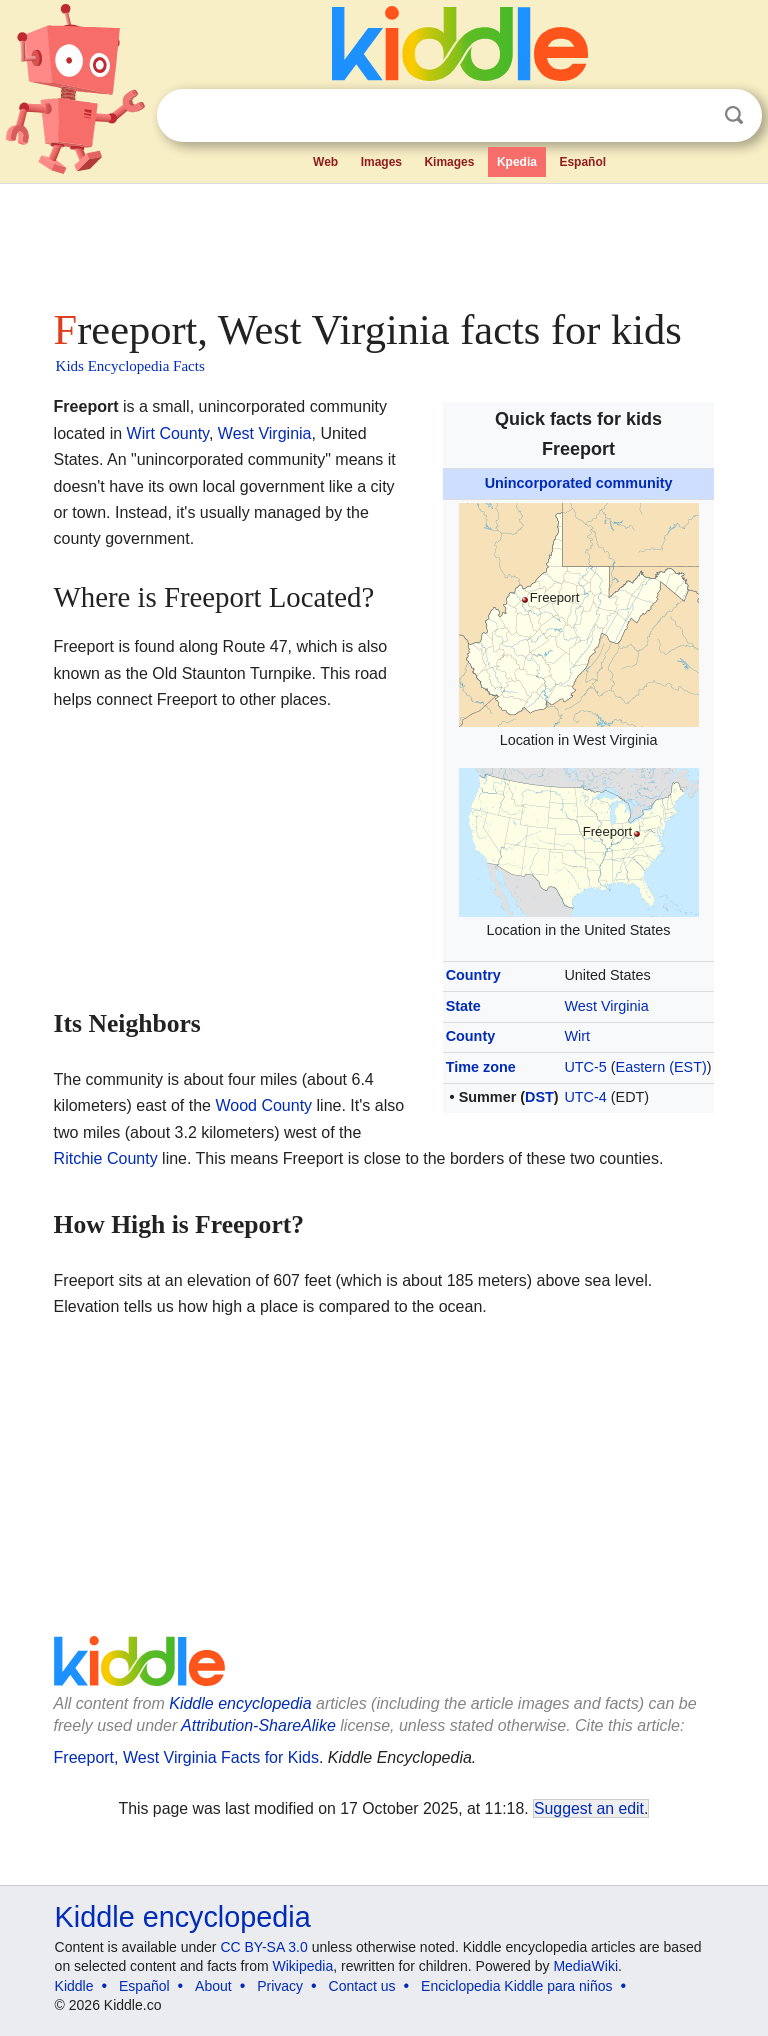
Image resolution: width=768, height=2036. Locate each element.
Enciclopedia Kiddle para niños (516, 1986)
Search (734, 115)
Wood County (263, 1105)
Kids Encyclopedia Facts (130, 366)
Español (582, 162)
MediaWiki (585, 1966)
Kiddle (74, 1986)
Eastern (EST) (661, 1067)
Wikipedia (303, 1966)
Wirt (577, 1036)
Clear (693, 116)
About (213, 1986)
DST (539, 1097)
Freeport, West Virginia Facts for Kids (186, 1757)
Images (381, 162)
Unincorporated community (579, 483)
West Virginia (606, 1006)
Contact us (362, 1986)
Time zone (481, 1067)
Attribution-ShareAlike (258, 1725)
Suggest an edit (589, 1808)
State (463, 1006)
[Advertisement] (384, 240)
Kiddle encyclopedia (240, 1703)
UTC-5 (585, 1067)
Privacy (280, 1986)
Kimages (449, 162)
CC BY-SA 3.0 (263, 1947)
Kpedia (517, 162)
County (471, 1036)
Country (473, 975)
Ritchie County (106, 1158)
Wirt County (168, 433)
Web (325, 162)
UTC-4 (585, 1097)
